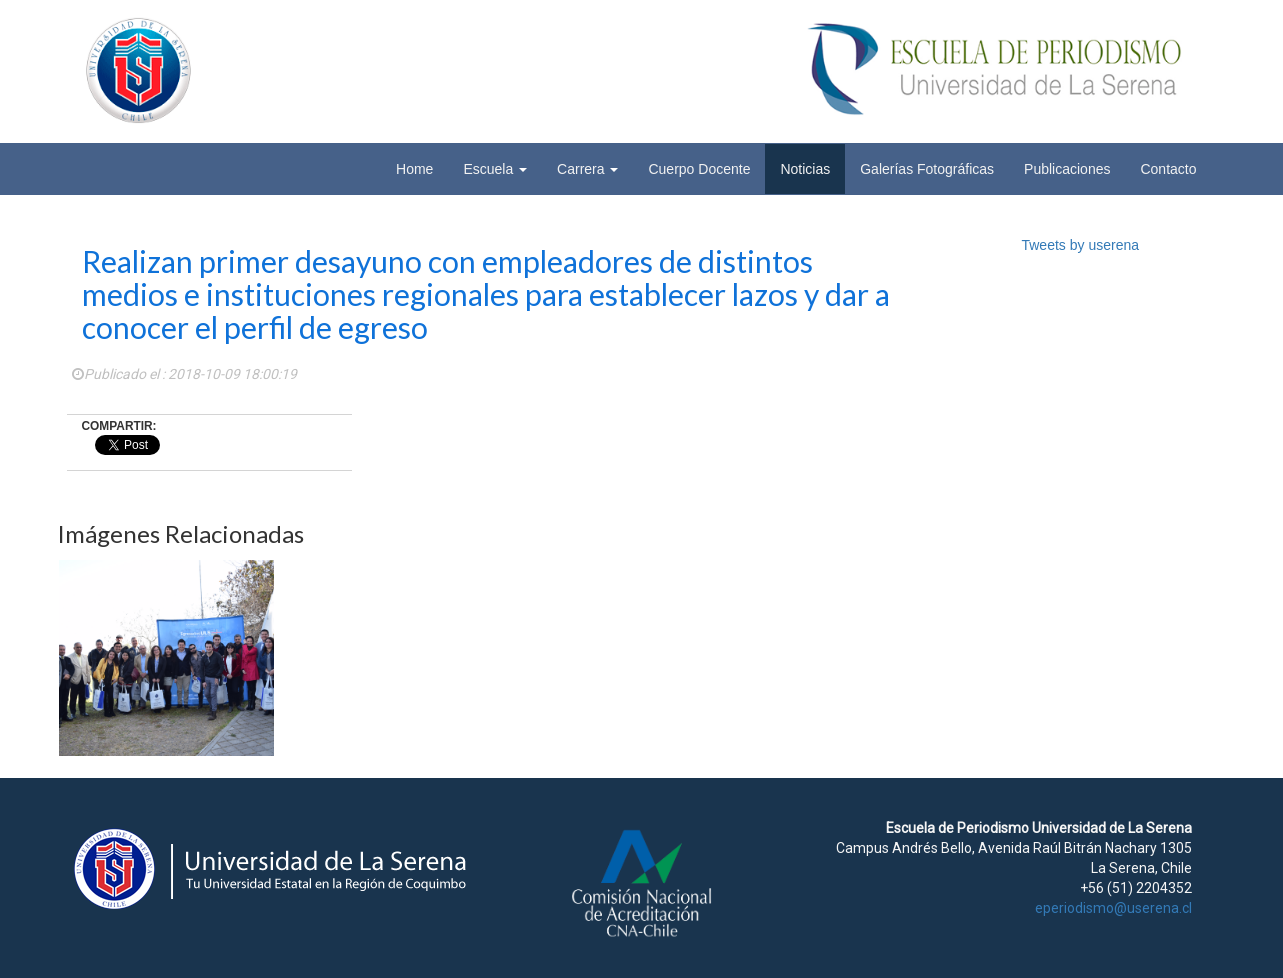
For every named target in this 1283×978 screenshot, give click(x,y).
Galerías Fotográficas (927, 169)
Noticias (805, 169)
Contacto (1168, 169)
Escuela (495, 169)
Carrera (587, 169)
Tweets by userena (1080, 245)
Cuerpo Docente (699, 169)
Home (414, 169)
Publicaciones (1067, 169)
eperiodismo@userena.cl (1113, 908)
